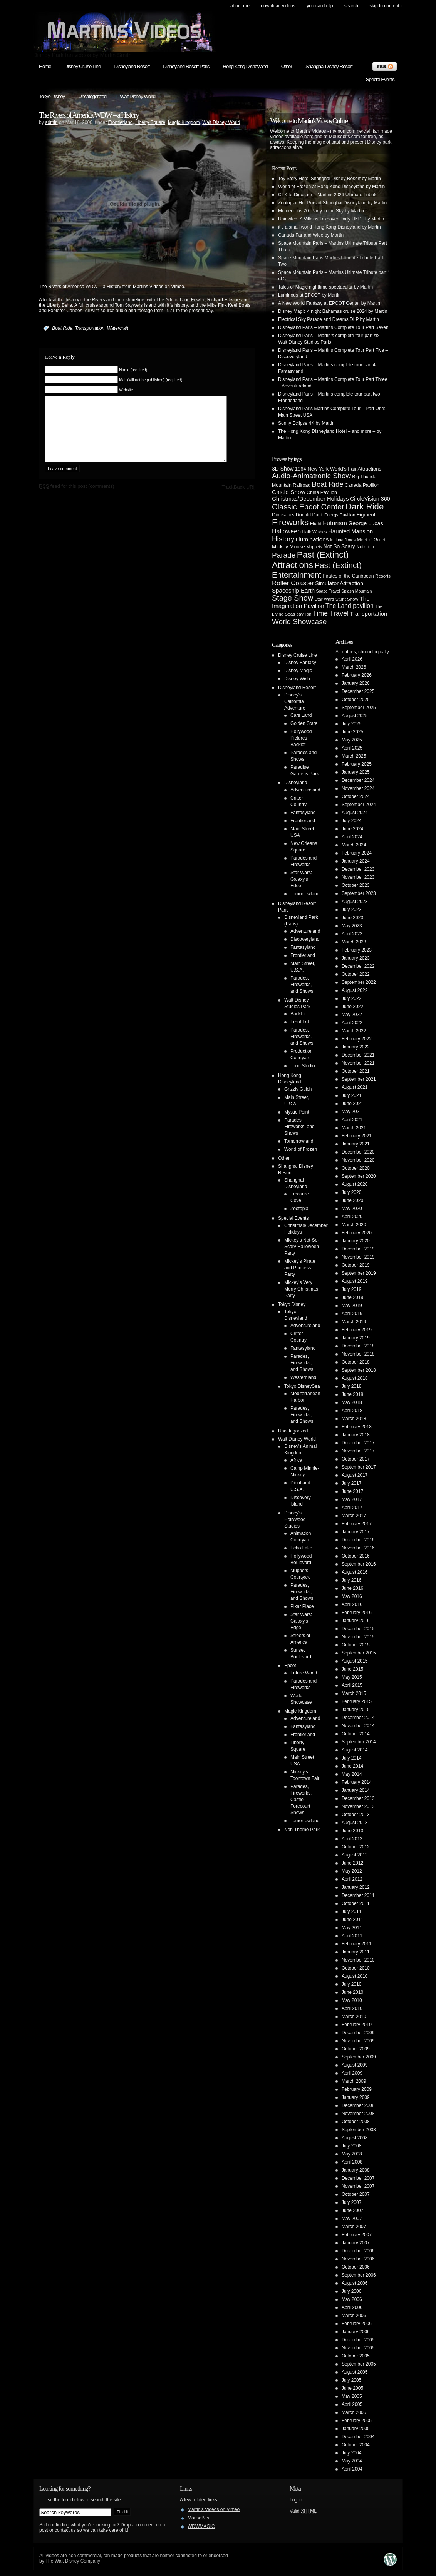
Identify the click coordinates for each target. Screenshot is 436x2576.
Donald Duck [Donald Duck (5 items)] (309, 515)
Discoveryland (304, 939)
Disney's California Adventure (294, 701)
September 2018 (359, 1370)
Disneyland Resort (131, 66)
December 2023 (358, 869)
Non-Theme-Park (302, 1829)
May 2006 (352, 2299)
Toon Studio (302, 1065)
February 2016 (357, 1612)
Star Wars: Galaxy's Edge (301, 879)
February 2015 (357, 1701)
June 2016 (352, 1588)
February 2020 (357, 1232)
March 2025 (354, 756)
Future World (303, 1673)
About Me (240, 5)
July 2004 (351, 2453)
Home (45, 66)
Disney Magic (298, 670)
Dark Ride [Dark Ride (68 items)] (364, 506)
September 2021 (359, 1079)
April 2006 (352, 2307)
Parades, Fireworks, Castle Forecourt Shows (301, 1799)
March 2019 (354, 1321)
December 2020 (358, 1152)
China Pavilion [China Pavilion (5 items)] (322, 492)
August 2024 (354, 812)
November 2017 (358, 1451)
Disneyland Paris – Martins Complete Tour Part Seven (333, 327)
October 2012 (356, 1847)
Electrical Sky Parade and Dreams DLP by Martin (328, 319)
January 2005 (356, 2428)
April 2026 (352, 659)
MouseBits (198, 2518)
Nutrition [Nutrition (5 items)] (365, 546)
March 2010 (354, 2016)
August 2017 (354, 1475)
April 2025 (352, 748)
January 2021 (356, 1144)
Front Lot (299, 1022)
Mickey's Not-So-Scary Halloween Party (301, 1246)
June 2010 (352, 1992)
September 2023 (359, 893)
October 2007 (356, 2194)
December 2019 (358, 1249)
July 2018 (351, 1386)
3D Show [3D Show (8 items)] (283, 469)
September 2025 (359, 707)
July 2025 (351, 723)
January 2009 (356, 2097)
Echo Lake (301, 1548)
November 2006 (358, 2259)
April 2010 (352, 2008)
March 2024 (354, 845)
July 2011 (351, 1911)
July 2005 (351, 2380)
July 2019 (351, 1289)
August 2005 (354, 2372)
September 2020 (359, 1176)
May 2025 (352, 740)
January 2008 (356, 2170)
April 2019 (352, 1313)
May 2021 (352, 1111)
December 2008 (358, 2105)
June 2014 (352, 1766)
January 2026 (356, 683)
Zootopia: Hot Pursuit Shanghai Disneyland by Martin (332, 202)
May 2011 (352, 1927)
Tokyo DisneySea (302, 1386)
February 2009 (357, 2089)
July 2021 (351, 1095)
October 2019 (356, 1265)
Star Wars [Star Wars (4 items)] (324, 598)
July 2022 (351, 998)
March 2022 (354, 1030)
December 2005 (358, 2339)
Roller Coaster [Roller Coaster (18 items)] (293, 583)
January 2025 (356, 772)
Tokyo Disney (52, 96)
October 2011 (356, 1903)
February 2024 (357, 853)
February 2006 (357, 2323)
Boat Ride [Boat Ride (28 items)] (328, 484)
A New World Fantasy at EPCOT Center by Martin (329, 303)
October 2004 (356, 2444)
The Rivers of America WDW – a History (89, 115)
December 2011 (358, 1895)
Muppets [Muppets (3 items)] (314, 546)
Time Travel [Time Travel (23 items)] (331, 613)
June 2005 (352, 2388)
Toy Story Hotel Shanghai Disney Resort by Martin (329, 178)
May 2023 (352, 925)
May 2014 (352, 1774)
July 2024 (351, 820)
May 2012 (352, 1871)
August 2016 (354, 1572)
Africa (296, 1460)
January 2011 (356, 1952)
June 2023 (352, 917)
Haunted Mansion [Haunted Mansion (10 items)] (350, 531)
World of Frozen (300, 1149)
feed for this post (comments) (76, 498)
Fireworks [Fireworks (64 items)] (290, 522)
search (351, 5)
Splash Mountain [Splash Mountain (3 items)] (356, 591)
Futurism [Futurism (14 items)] (335, 522)
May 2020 (352, 1208)
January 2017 (356, 1531)
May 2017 (352, 1499)
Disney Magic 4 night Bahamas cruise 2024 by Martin (332, 311)
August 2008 (354, 2137)
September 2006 (359, 2275)
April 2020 (352, 1216)
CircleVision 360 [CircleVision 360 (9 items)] (370, 499)
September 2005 (359, 2364)
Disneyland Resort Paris (186, 66)
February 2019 (357, 1329)
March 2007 (354, 2226)
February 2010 (357, 2024)
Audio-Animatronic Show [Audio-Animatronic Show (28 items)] (311, 476)
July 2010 (351, 1984)
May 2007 (352, 2218)
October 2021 (356, 1071)
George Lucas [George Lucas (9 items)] (365, 523)
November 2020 (358, 1160)
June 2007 (352, 2210)
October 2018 (356, 1362)
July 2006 (351, 2291)
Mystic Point (296, 1112)
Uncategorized (92, 96)
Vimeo (177, 286)
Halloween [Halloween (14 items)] (286, 531)
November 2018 (358, 1354)
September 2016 (359, 1564)
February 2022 (357, 1039)
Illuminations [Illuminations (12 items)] (312, 539)
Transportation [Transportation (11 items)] (368, 613)
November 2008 (358, 2113)
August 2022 (354, 990)
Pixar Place (302, 1606)
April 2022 (352, 1022)
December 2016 (358, 1540)
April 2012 (352, 1879)
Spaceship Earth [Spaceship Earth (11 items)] (293, 590)
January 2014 (356, 1790)
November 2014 (358, 1725)
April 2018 (352, 1410)
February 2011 (357, 1944)
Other (286, 66)
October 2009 (356, 2049)
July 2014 (351, 1758)
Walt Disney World (137, 96)
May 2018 (352, 1402)
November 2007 (358, 2186)
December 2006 (358, 2251)
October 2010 (356, 1968)
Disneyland (295, 782)
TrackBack (238, 498)
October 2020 (356, 1168)
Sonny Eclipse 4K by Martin (306, 423)
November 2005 (358, 2348)
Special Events (380, 79)
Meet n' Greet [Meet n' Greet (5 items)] (371, 540)
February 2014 (357, 1782)
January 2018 (356, 1434)
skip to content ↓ (386, 5)
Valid (303, 2511)
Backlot (297, 1014)
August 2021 (354, 1087)
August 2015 (354, 1661)
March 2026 (354, 667)
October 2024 (356, 796)
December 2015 (358, 1628)
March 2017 (354, 1515)
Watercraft (117, 328)
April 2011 (352, 1935)
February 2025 (357, 764)
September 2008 (359, 2129)
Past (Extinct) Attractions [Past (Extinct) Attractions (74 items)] (310, 559)
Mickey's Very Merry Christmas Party (301, 1289)
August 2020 (354, 1184)
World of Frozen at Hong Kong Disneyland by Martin (331, 186)
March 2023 (354, 942)
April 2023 (352, 934)
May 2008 (352, 2154)
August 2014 (354, 1750)
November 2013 (358, 1806)
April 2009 (352, 2073)
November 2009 (358, 2040)
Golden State (303, 723)
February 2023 (357, 950)
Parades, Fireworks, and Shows (301, 984)
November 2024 (358, 788)
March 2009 (354, 2081)
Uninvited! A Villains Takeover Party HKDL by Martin (331, 219)
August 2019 (354, 1281)
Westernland (303, 1377)
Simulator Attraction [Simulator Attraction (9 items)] (339, 583)
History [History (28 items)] (283, 539)
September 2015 (359, 1653)
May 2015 (352, 1677)
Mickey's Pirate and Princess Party (299, 1268)
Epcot (290, 1665)
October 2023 (356, 885)
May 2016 (352, 1596)
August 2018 (354, 1378)
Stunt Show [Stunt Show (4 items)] (346, 598)
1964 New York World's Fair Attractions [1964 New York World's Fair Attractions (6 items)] (338, 469)
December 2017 (358, 1443)
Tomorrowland (304, 894)
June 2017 (352, 1491)
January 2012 (356, 1887)
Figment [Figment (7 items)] (366, 515)
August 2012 (354, 1855)
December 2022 (358, 966)
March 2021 (354, 1127)
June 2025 (352, 732)
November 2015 (358, 1636)
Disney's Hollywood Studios (294, 1519)
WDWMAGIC (201, 2526)
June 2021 (352, 1103)
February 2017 (357, 1523)
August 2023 (354, 901)
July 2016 (351, 1580)
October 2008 (356, 2121)
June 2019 (352, 1297)
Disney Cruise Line (83, 66)
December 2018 (358, 1346)
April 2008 (352, 2162)
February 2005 (357, 2420)
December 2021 (358, 1055)
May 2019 (352, 1305)
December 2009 (358, 2032)
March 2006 (354, 2315)
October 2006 (356, 2267)
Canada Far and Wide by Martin (311, 235)
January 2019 (356, 1338)
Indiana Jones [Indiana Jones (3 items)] (343, 540)
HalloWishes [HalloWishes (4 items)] (314, 531)
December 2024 (358, 780)
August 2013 (354, 1822)
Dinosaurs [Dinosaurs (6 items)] (283, 515)
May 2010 (352, 2000)
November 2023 (358, 877)
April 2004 (352, 2469)
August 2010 (354, 1976)
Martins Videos (148, 286)
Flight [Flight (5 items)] (316, 523)
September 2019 (359, 1273)
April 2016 (352, 1604)
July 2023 (351, 909)
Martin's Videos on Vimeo (214, 2509)
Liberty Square (150, 122)
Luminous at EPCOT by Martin (309, 295)
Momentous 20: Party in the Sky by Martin (321, 211)
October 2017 (356, 1459)
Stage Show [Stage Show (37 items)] (292, 598)
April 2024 (352, 837)
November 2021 (358, 1063)
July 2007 (351, 2202)
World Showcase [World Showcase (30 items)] (299, 622)
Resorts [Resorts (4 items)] (383, 575)
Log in (296, 2500)
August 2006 (354, 2283)
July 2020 (351, 1192)
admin (51, 122)
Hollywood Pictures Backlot (301, 738)
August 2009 (354, 2065)
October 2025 (356, 699)
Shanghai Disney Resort (328, 66)
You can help (320, 5)
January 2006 (356, 2331)
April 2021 (352, 1119)
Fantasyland (302, 812)
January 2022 (356, 1047)
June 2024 (352, 828)
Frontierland (120, 122)
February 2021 (357, 1136)
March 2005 (354, 2412)
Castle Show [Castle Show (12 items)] (288, 492)
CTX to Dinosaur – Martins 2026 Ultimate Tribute (328, 194)
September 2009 (359, 2057)
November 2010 (358, 1960)
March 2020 (354, 1224)
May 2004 (352, 2461)
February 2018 (357, 1426)
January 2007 (356, 2242)
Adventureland (305, 790)
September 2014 (359, 1742)
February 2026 (357, 675)
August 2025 (354, 715)
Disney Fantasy (300, 662)
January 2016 (356, 1620)
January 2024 (356, 861)
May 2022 (352, 1014)
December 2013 (358, 1798)
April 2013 (352, 1838)
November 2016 (358, 1548)
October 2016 (356, 1556)
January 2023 (356, 958)
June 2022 (352, 1006)
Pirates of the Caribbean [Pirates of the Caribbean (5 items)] (348, 576)
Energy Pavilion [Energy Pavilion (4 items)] (340, 514)
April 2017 (352, 1507)
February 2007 (357, 2234)
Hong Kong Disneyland (245, 66)
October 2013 (356, 1814)
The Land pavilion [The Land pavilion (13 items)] (349, 606)
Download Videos (278, 5)
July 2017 (351, 1483)
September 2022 (359, 982)
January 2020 (356, 1241)
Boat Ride (62, 328)
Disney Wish (297, 678)
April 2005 (352, 2404)
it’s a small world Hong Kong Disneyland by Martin (329, 227)
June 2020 (352, 1200)
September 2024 (359, 804)
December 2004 (358, 2436)
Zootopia (299, 1208)
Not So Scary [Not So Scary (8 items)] (339, 546)
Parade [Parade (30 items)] (283, 555)
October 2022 (356, 974)
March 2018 (354, 1418)
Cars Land (301, 715)
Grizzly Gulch (298, 1089)
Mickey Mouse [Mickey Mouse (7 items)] (288, 546)
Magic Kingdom (184, 122)
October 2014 (356, 1733)
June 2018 (352, 1394)
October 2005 (356, 2356)
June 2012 (352, 1863)
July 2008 (351, 2146)
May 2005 (352, 2396)
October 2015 (356, 1645)
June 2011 (352, 1919)
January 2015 (356, 1709)
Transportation (89, 328)
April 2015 (352, 1685)
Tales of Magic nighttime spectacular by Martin (325, 287)
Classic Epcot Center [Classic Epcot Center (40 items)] (308, 507)
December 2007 (358, 2178)
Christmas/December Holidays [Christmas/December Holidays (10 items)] (310, 499)
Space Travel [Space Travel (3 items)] (328, 591)
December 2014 (358, 1717)
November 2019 (358, 1257)
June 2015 (352, 1669)
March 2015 (354, 1693)
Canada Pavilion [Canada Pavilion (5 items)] (362, 485)
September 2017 (359, 1467)
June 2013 (352, 1830)
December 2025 (358, 691)
